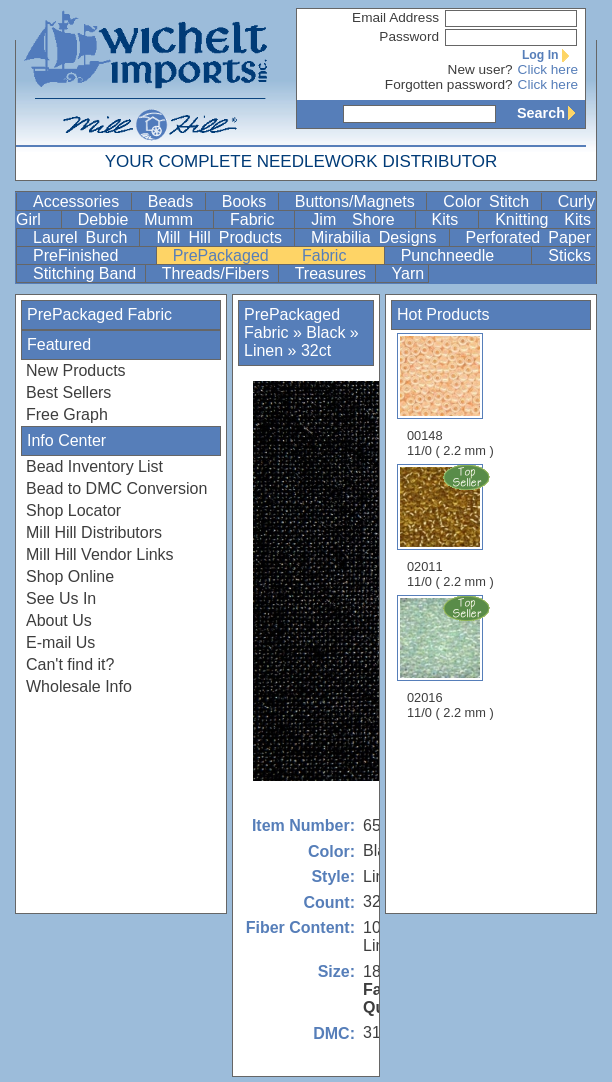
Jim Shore (360, 219)
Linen (263, 350)
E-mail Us (60, 642)
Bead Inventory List (94, 466)
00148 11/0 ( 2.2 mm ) (450, 395)
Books (248, 201)
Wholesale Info (79, 686)
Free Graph (67, 414)
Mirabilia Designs (378, 237)
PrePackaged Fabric (276, 255)
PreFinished (92, 255)
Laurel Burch (84, 237)
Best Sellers (68, 392)
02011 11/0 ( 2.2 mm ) (452, 526)
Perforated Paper (528, 237)
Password (409, 36)
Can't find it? (70, 664)
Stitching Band (87, 273)
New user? (480, 69)
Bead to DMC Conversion (116, 488)
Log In (550, 55)
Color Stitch (489, 201)
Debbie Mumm (143, 219)
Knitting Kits (543, 219)
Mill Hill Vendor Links (100, 554)
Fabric (260, 219)
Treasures (333, 273)
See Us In (61, 598)
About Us (59, 620)
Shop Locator (73, 510)
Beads (174, 201)
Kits (453, 219)
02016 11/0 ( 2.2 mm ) (452, 657)
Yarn (408, 273)
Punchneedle (464, 255)
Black (325, 332)
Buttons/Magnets (359, 201)
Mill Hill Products (223, 237)
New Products (76, 370)
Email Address (395, 17)
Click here (548, 69)
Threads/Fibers (218, 273)
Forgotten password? (449, 84)
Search (551, 113)
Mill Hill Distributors (94, 532)
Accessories (80, 201)
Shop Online (70, 576)
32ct (316, 350)
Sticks (569, 255)
